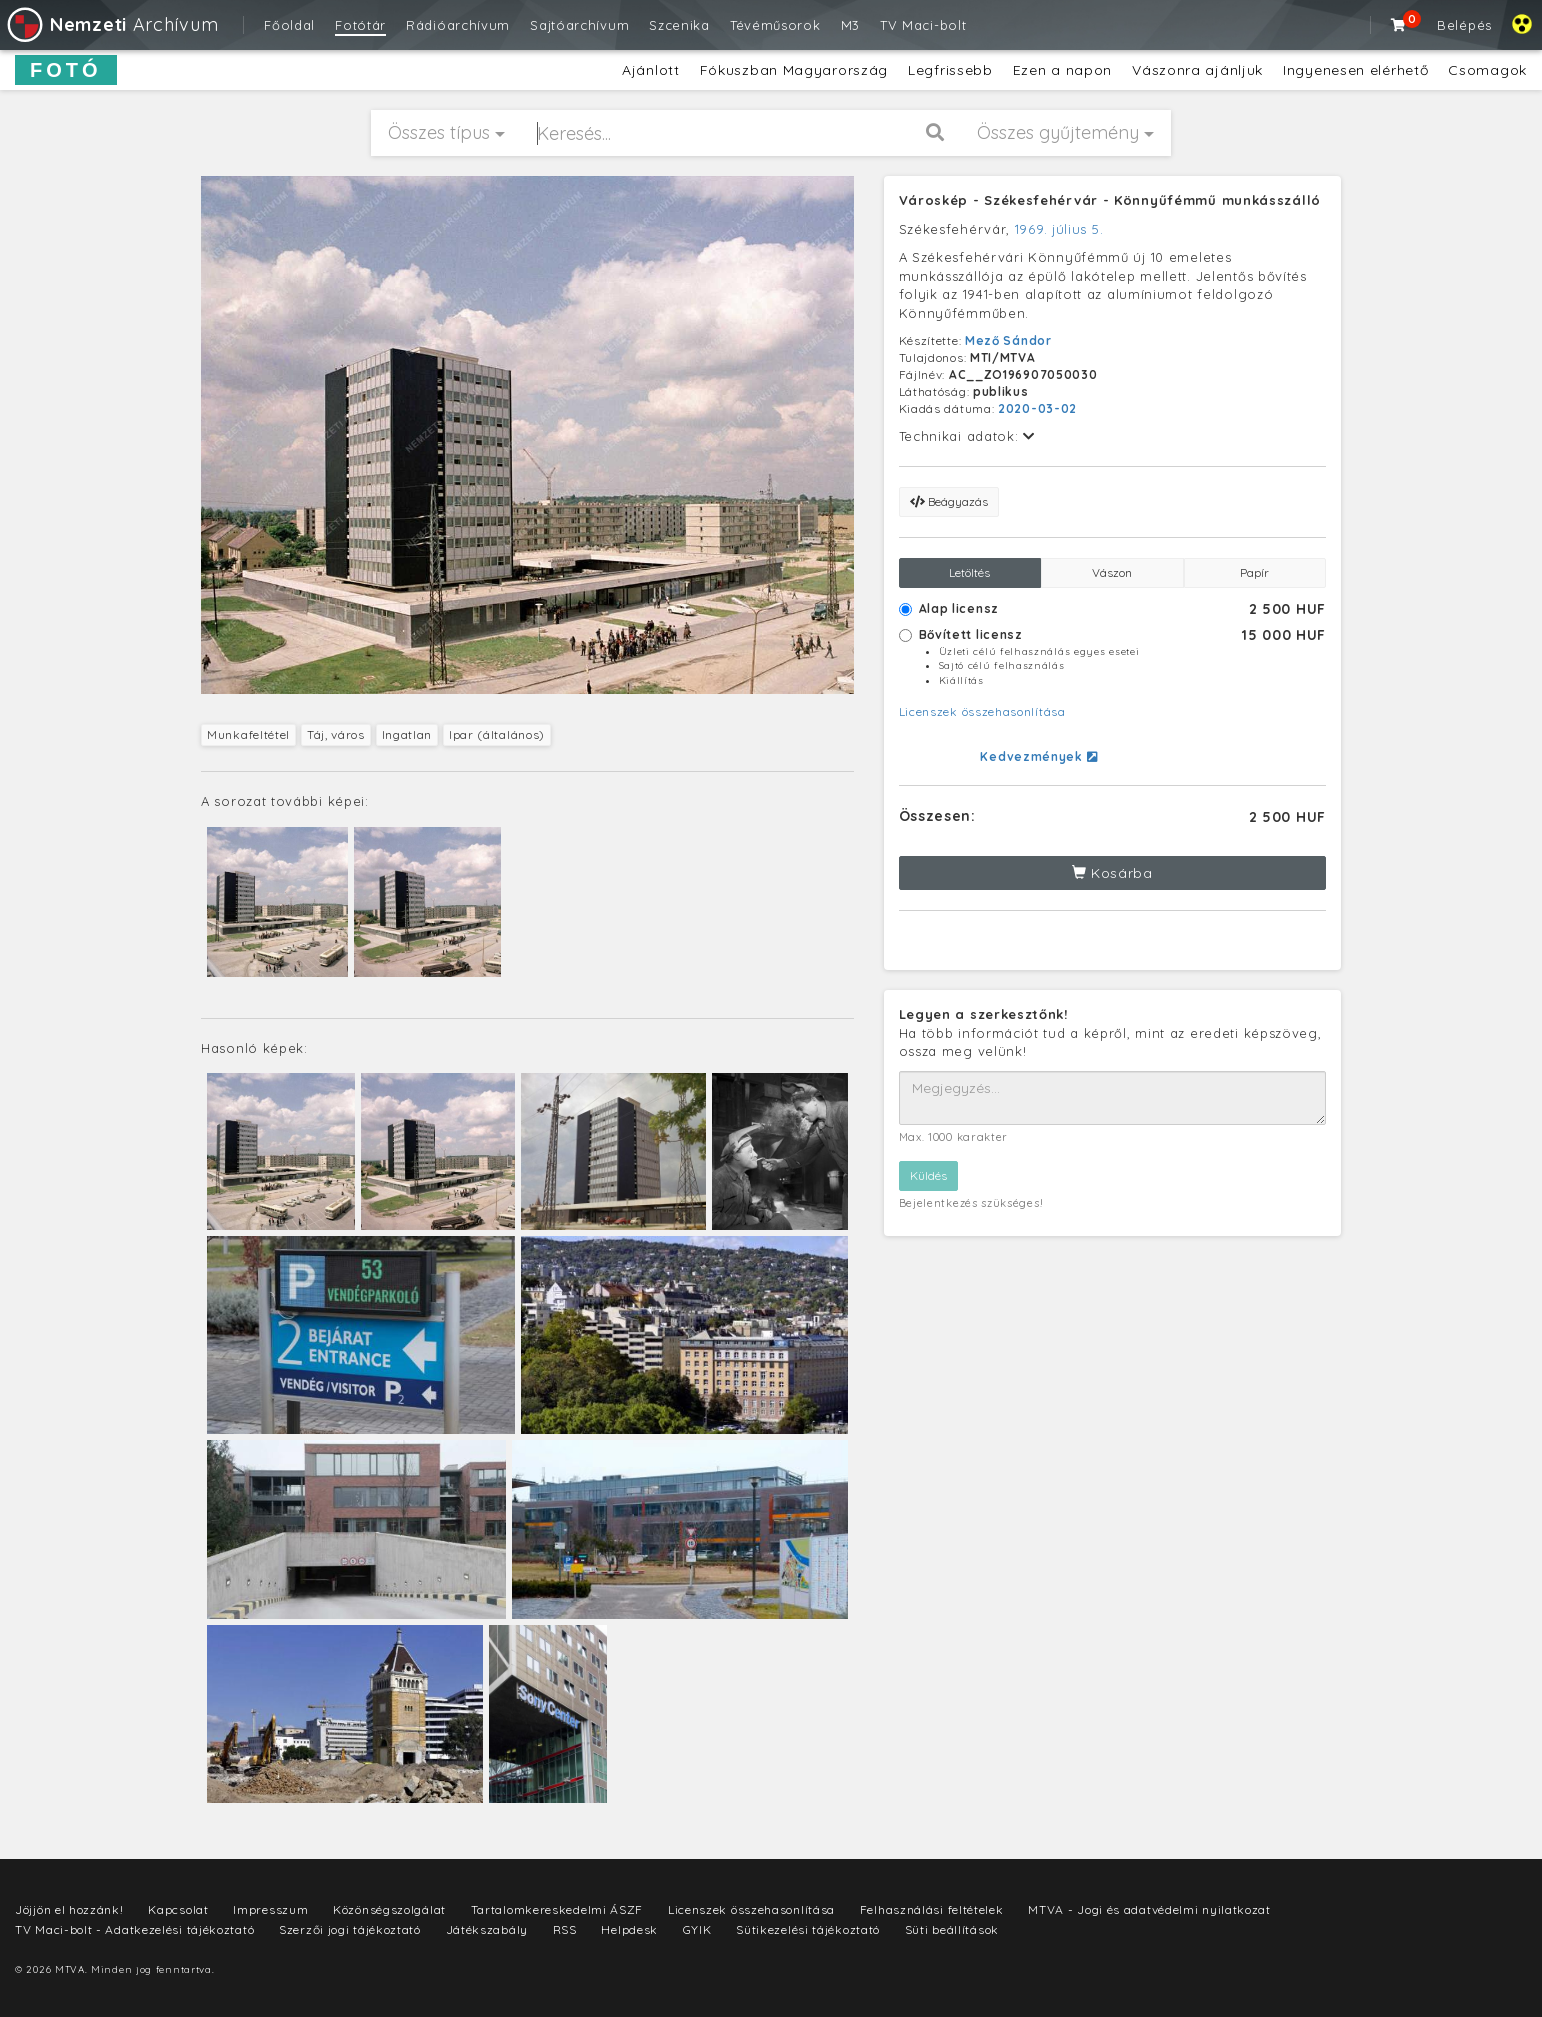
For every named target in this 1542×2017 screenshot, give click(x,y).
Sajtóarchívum (579, 25)
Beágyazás (949, 501)
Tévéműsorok (775, 25)
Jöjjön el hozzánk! (69, 1909)
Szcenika (679, 25)
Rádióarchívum (458, 25)
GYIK (697, 1929)
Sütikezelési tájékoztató (808, 1929)
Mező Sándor (1008, 340)
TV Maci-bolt (923, 25)
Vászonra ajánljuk (1197, 70)
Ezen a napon (1062, 70)
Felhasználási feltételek (932, 1909)
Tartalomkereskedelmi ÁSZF (557, 1909)
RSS (565, 1929)
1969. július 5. (1059, 229)
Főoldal (289, 25)
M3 (850, 25)
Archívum (111, 24)
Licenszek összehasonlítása (982, 711)
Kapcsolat (178, 1909)
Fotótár (360, 25)
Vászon (1112, 572)
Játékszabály (487, 1929)
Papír (1254, 572)
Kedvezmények (1038, 756)
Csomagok (1487, 70)
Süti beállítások (952, 1929)
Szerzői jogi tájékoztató (350, 1929)
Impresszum (270, 1909)
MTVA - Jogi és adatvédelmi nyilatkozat (1149, 1909)
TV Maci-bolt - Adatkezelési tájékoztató (134, 1929)
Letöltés (969, 572)
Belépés (1464, 25)
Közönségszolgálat (389, 1909)
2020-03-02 (1037, 408)
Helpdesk (629, 1929)
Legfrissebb (950, 70)
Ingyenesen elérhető (1355, 70)
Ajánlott (651, 70)
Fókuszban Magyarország (794, 70)
